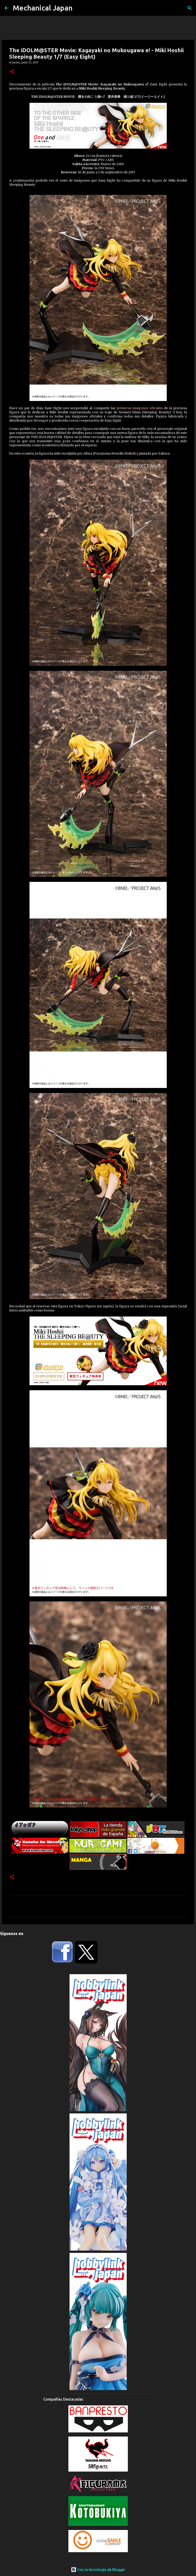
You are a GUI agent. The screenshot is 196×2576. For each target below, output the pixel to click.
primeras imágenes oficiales (140, 408)
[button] (12, 72)
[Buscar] (189, 8)
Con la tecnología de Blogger (98, 2570)
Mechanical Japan (42, 8)
